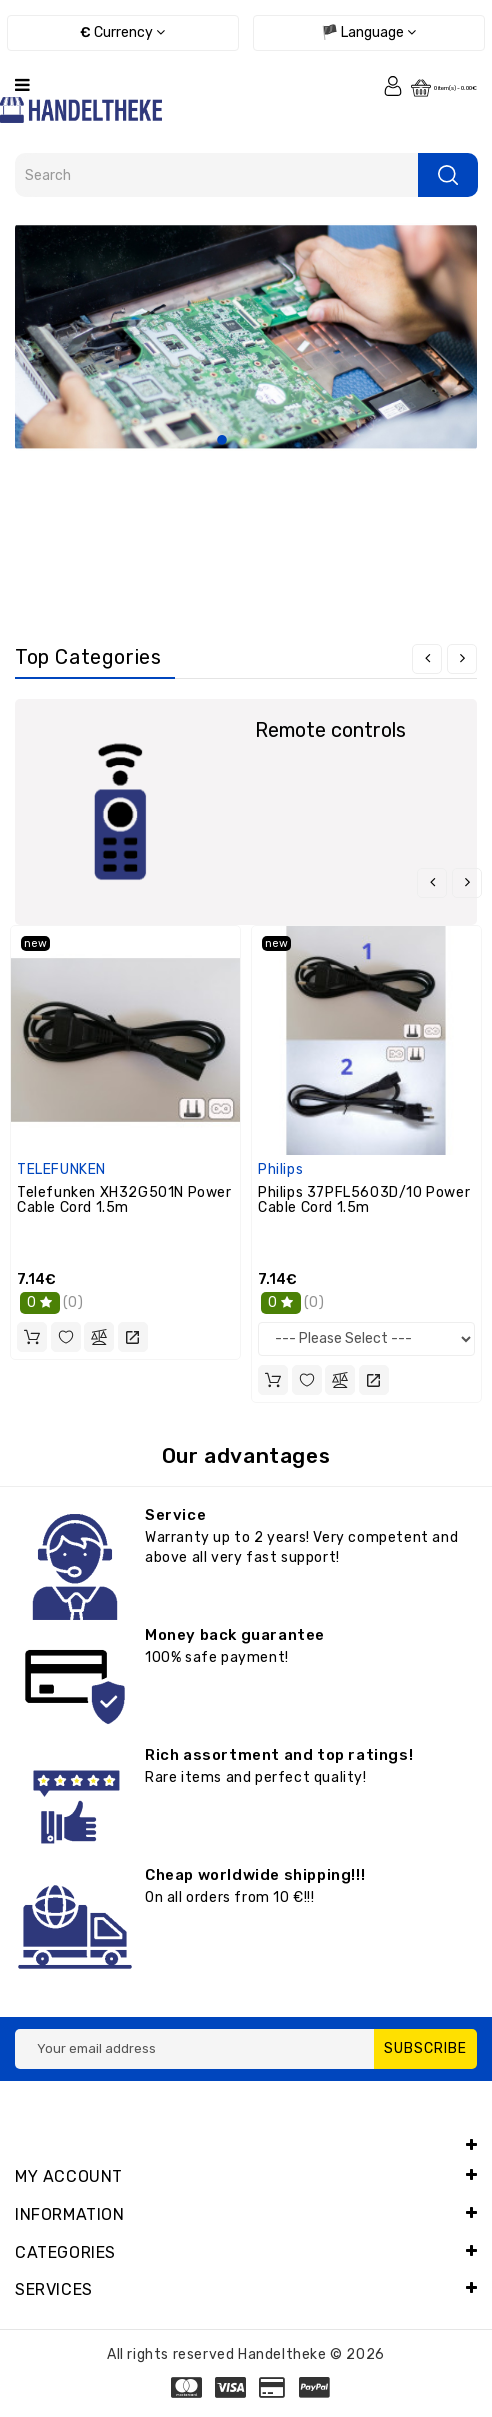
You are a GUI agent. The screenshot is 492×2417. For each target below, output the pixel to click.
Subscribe (425, 2048)
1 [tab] (222, 441)
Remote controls (330, 730)
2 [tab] (246, 441)
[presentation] (427, 659)
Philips (280, 1169)
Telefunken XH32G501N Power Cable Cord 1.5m (124, 1200)
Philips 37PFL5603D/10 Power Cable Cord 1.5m (364, 1200)
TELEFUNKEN (61, 1169)
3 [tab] (270, 441)
